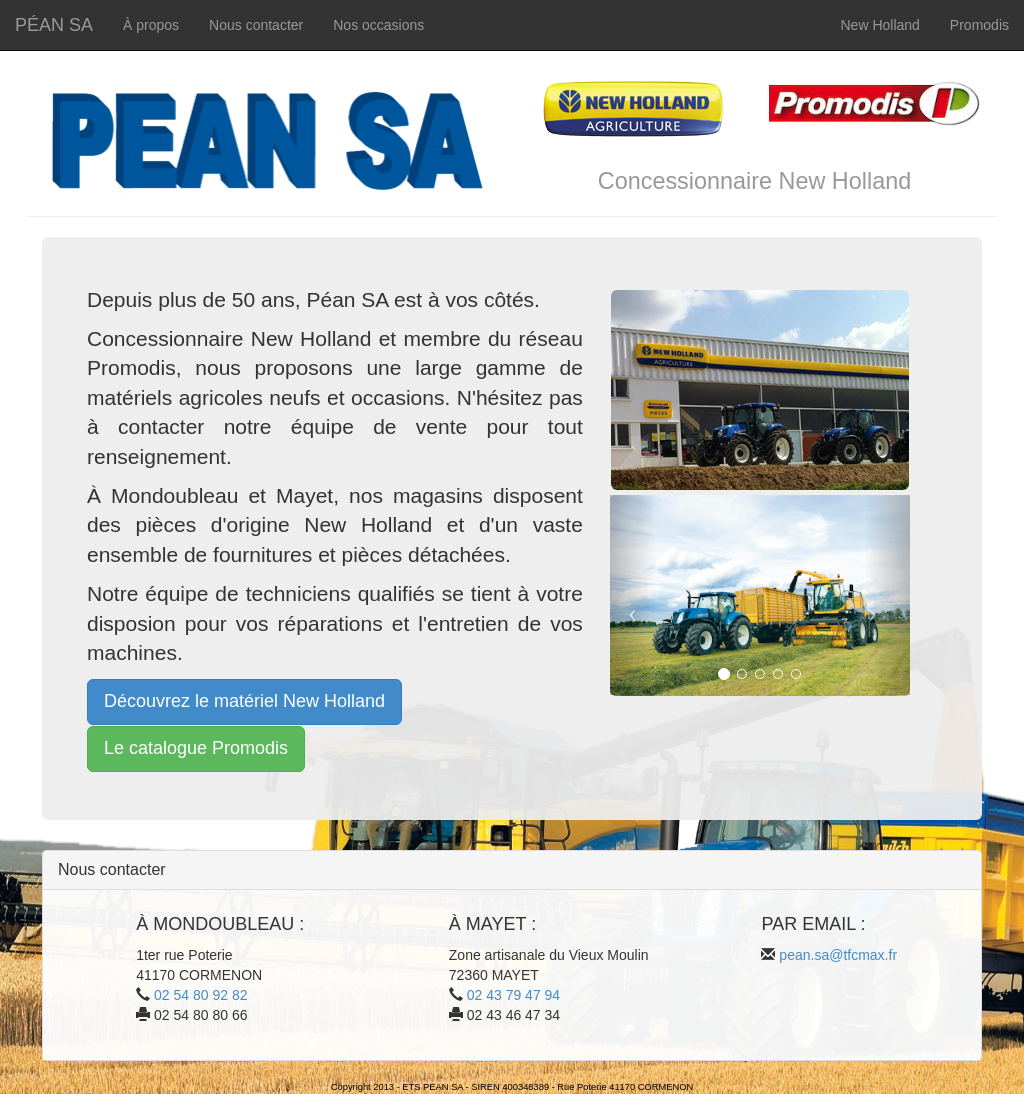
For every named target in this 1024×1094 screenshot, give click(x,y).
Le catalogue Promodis (196, 748)
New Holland (879, 25)
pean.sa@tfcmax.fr (838, 955)
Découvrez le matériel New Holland (244, 701)
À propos (151, 25)
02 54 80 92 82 (200, 995)
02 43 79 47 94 (513, 995)
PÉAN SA (54, 25)
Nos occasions (378, 25)
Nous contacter (256, 25)
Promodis (979, 25)
